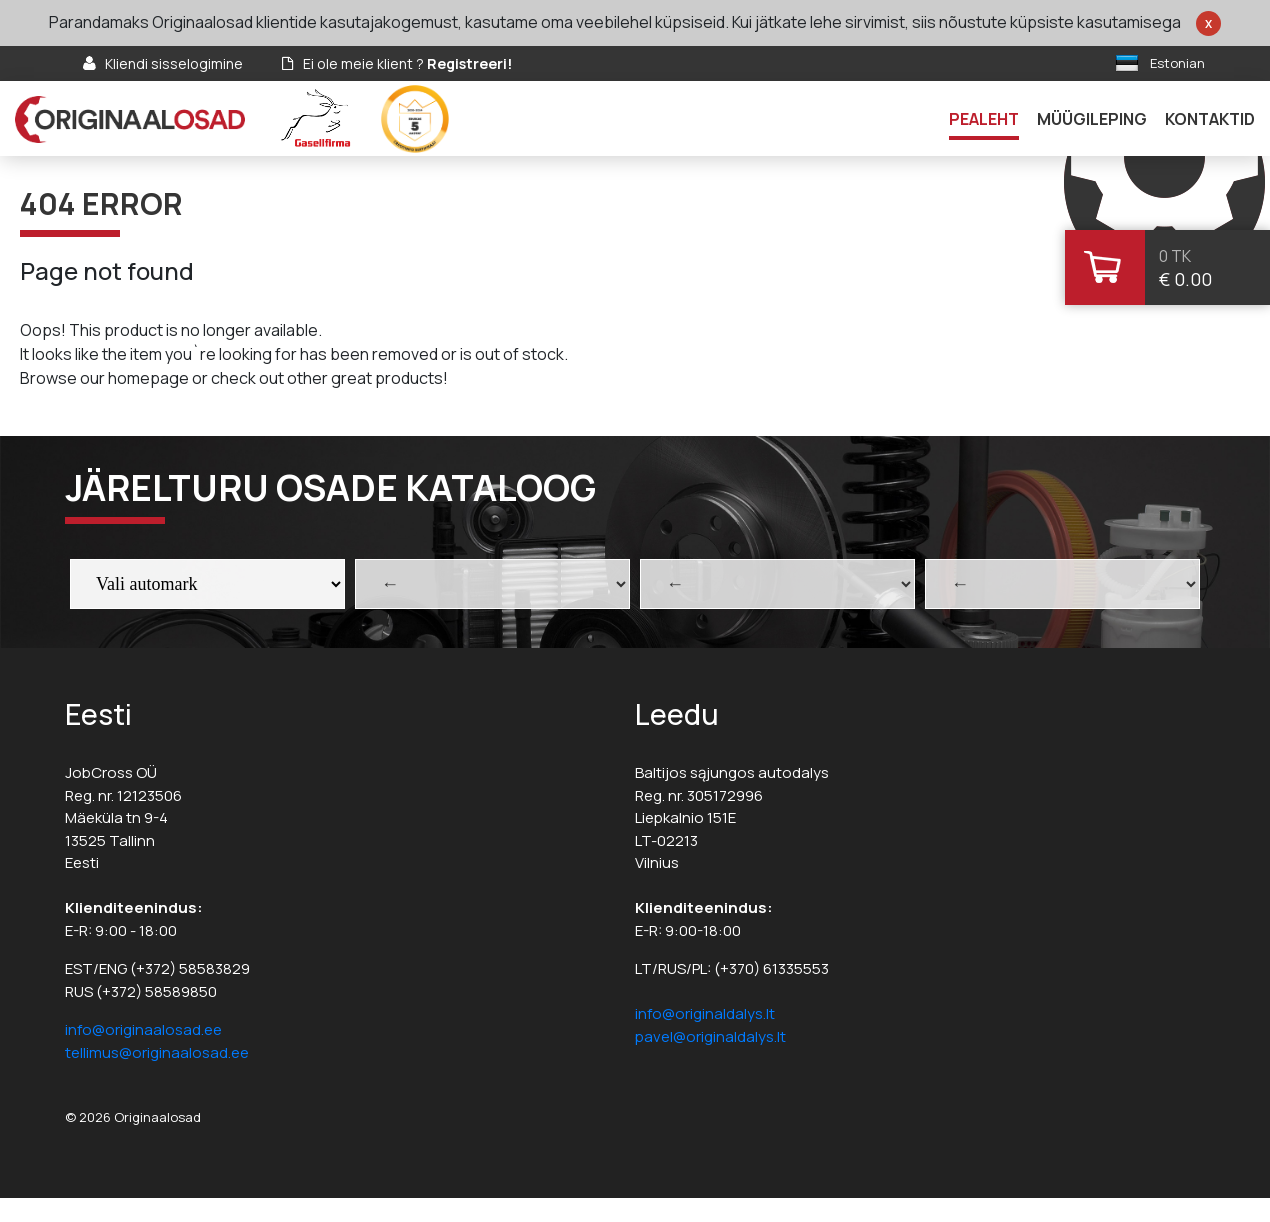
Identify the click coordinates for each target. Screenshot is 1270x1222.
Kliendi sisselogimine (174, 63)
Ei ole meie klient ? (407, 63)
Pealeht (984, 119)
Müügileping (1092, 119)
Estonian (1177, 63)
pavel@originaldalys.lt (710, 1036)
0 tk (1175, 256)
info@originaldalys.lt (705, 1013)
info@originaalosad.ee (143, 1029)
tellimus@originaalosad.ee (157, 1052)
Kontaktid (1210, 119)
